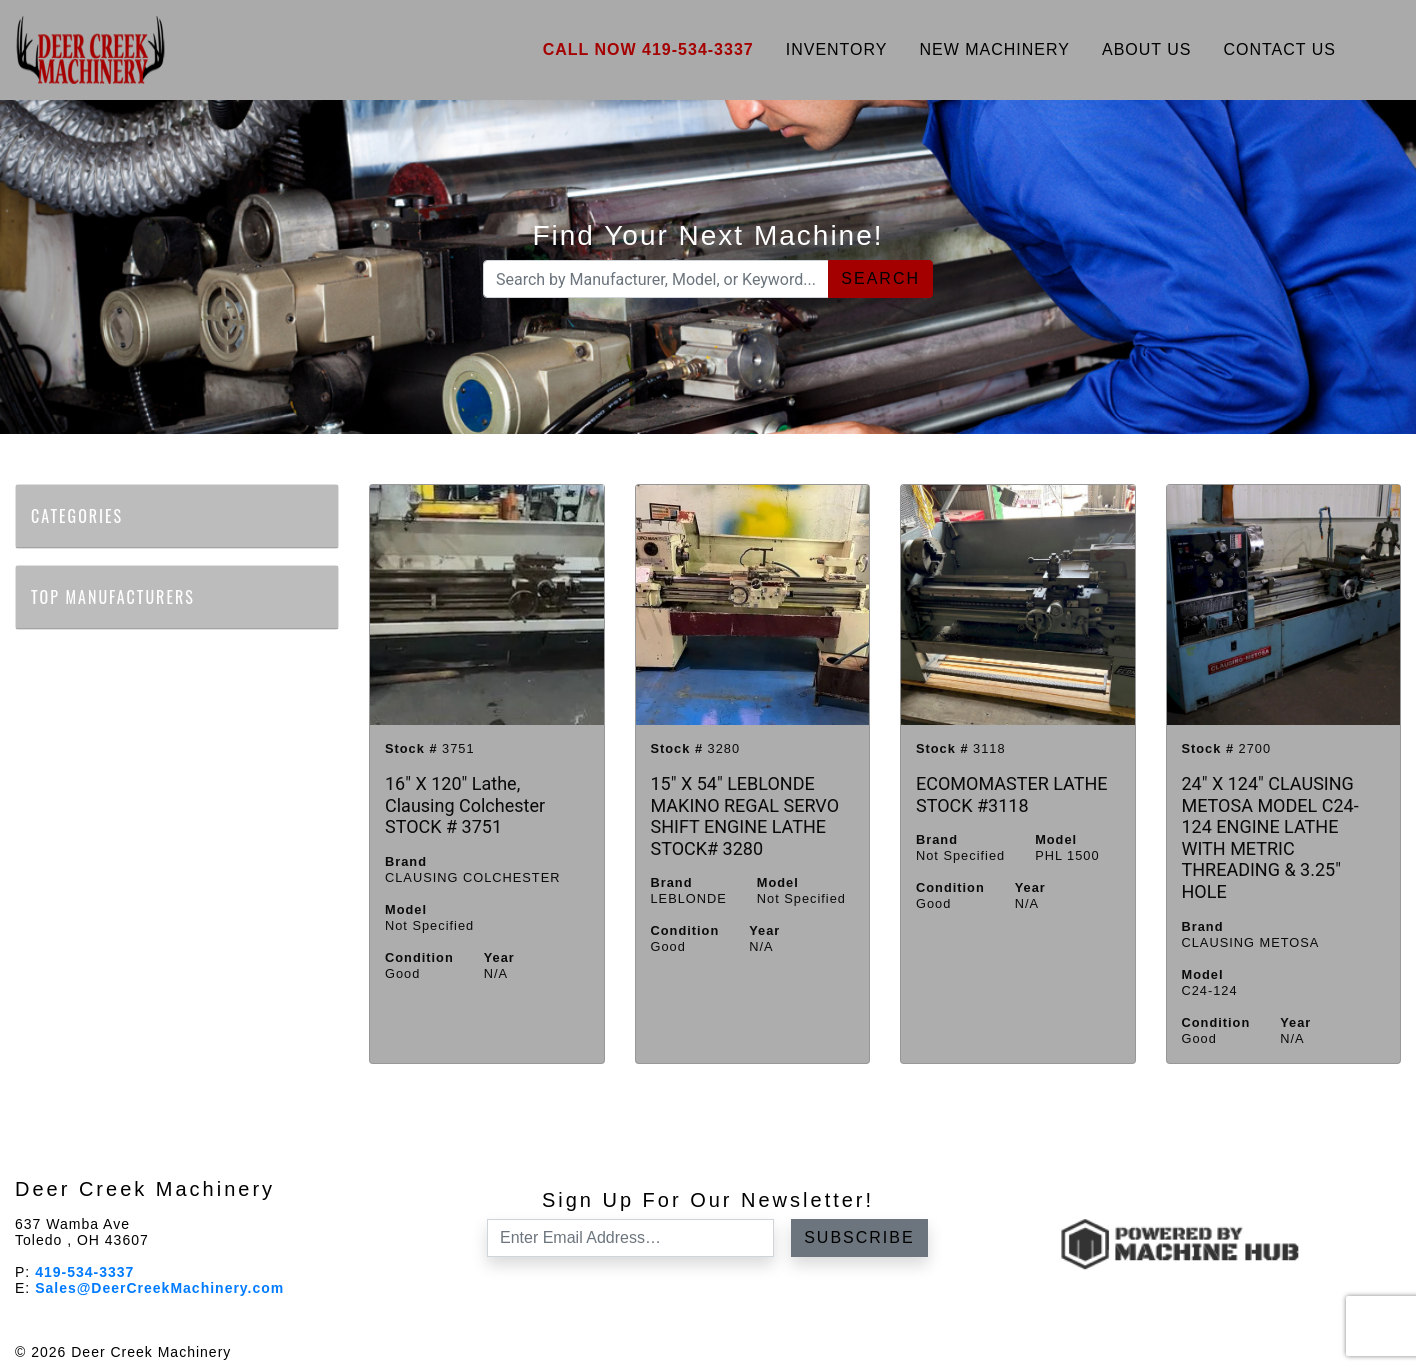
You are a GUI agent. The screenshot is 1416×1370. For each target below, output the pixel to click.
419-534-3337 (84, 1272)
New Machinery (994, 49)
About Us (1147, 49)
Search (880, 278)
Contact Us (1279, 49)
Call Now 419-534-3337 (648, 49)
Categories (88, 516)
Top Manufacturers (123, 597)
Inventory (837, 49)
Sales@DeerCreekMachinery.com (159, 1288)
